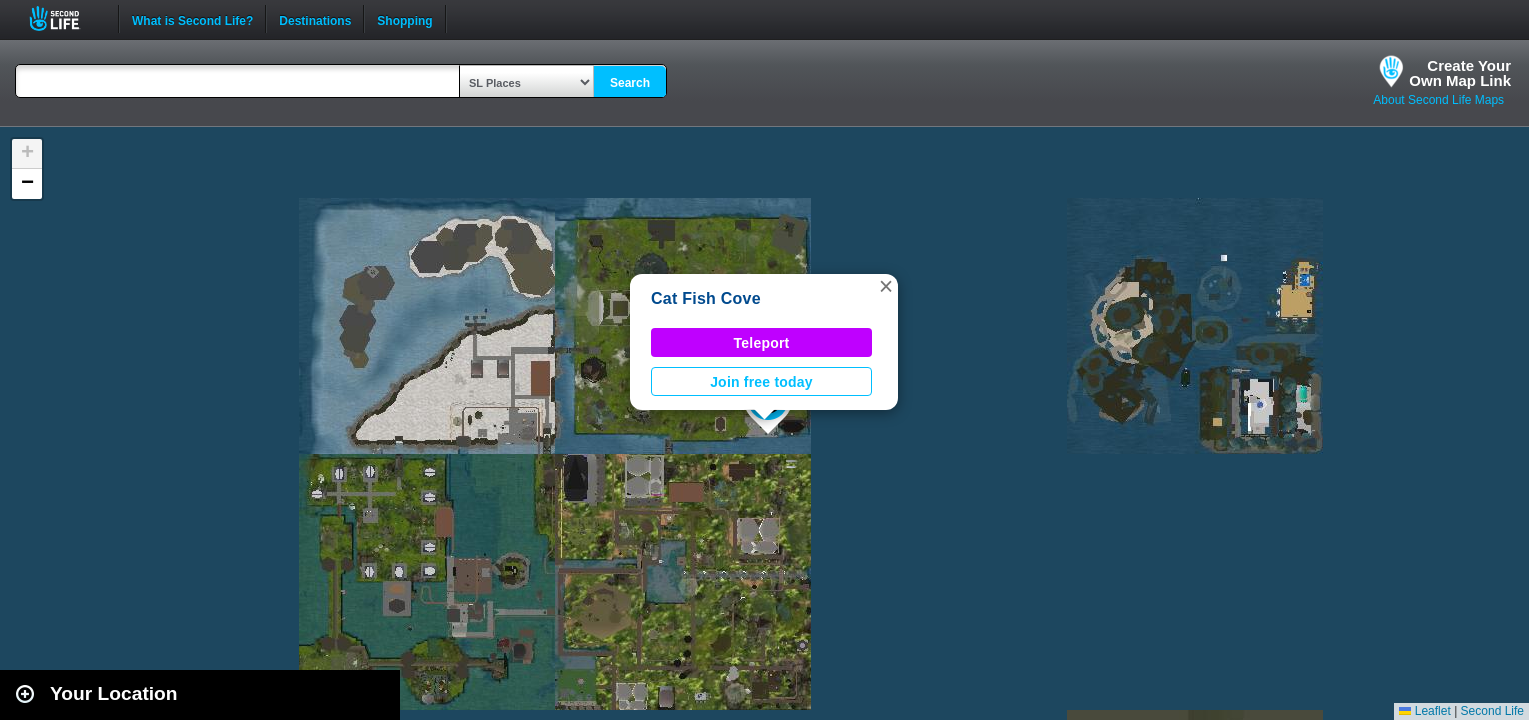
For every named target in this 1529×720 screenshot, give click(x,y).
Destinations (315, 19)
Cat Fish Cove (706, 298)
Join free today (761, 382)
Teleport (762, 343)
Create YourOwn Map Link (1460, 73)
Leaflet (1424, 711)
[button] (886, 286)
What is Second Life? (192, 19)
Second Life (65, 18)
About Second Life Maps (1438, 100)
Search (630, 83)
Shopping (404, 19)
